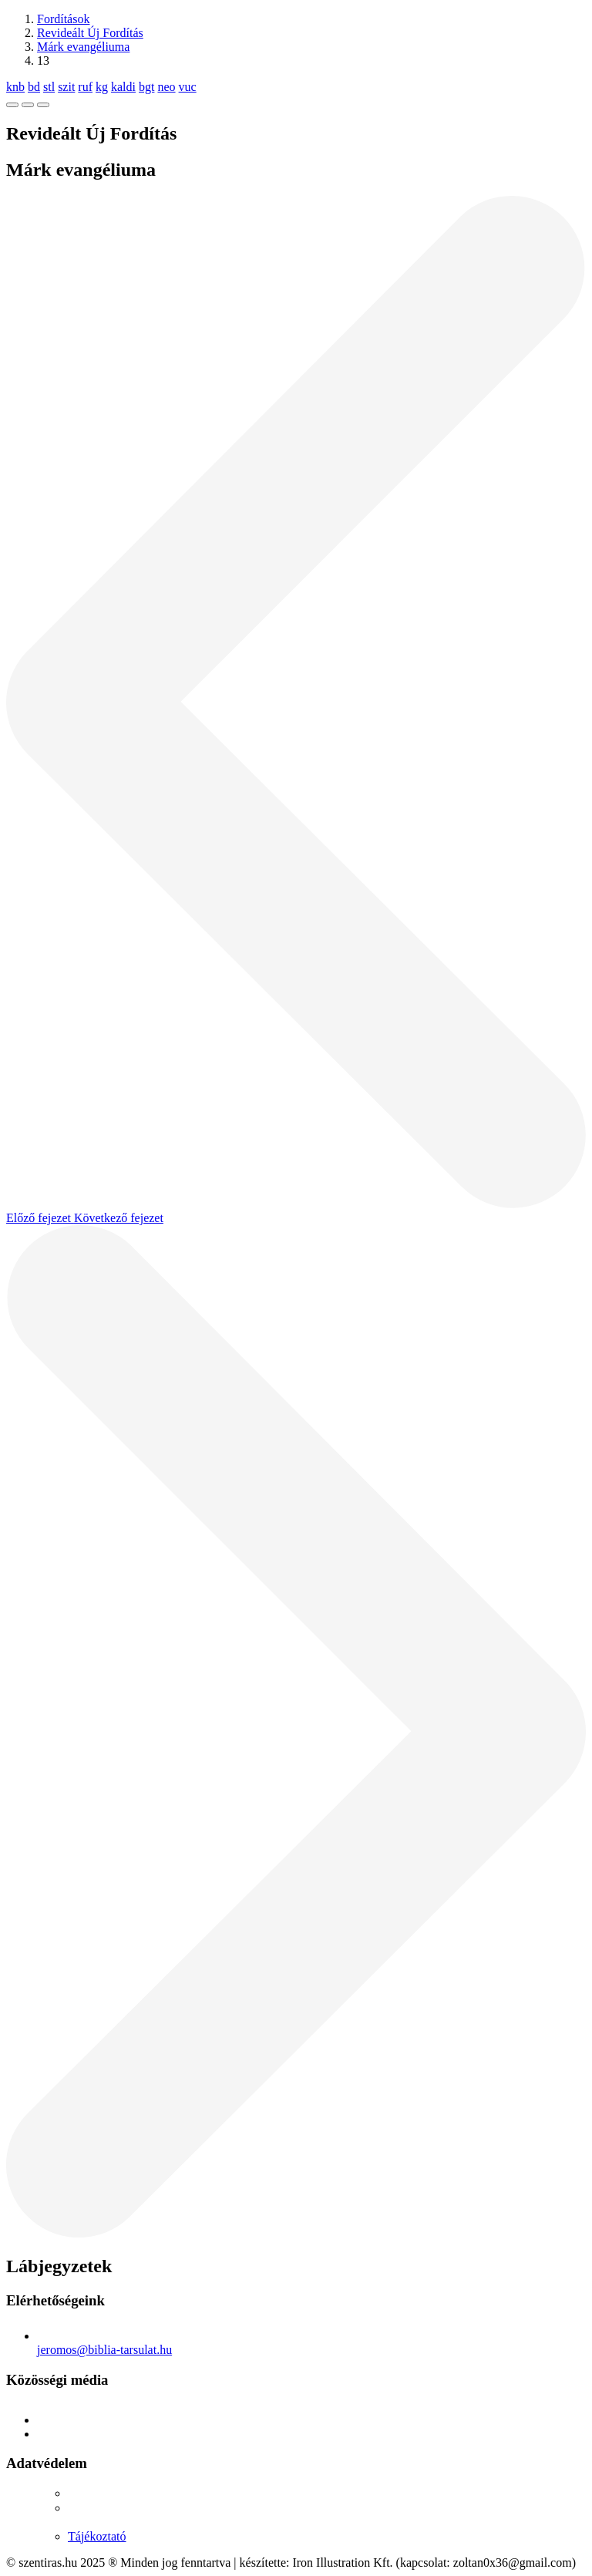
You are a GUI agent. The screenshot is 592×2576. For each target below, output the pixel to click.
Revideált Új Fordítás (90, 32)
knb (15, 86)
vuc (188, 86)
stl (49, 86)
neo (166, 86)
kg (102, 86)
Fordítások (63, 18)
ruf (85, 86)
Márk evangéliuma (83, 46)
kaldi (123, 86)
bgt (146, 86)
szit (66, 86)
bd (34, 86)
